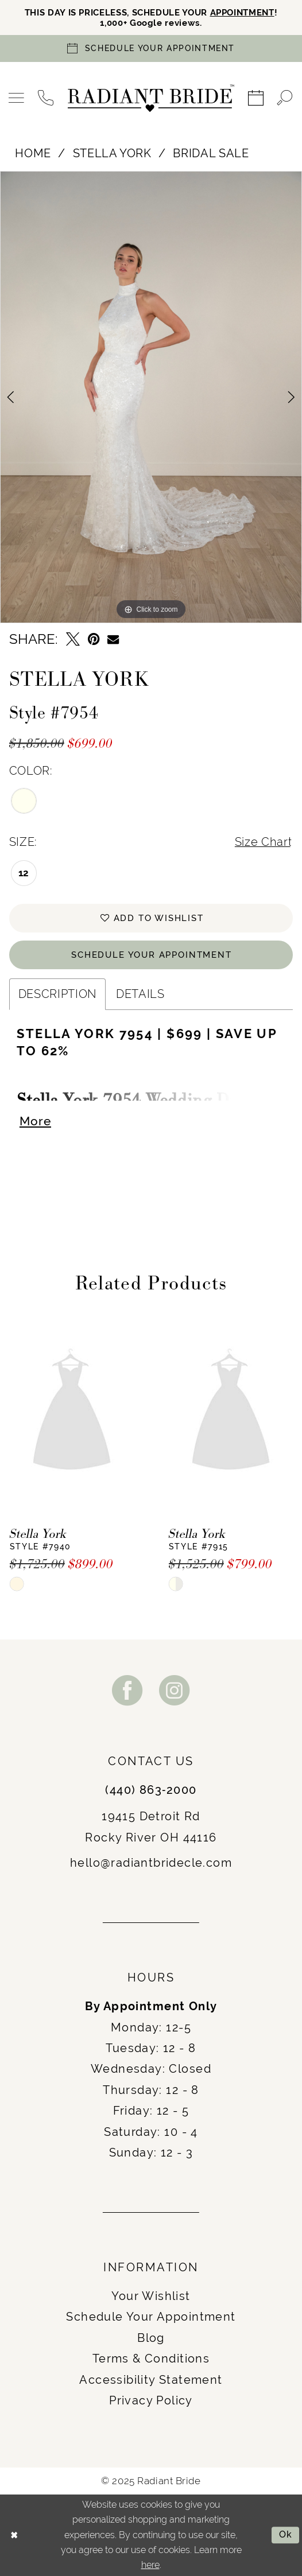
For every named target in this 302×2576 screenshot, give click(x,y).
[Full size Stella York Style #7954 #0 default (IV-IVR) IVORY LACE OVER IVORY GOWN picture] (151, 397)
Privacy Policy (151, 2401)
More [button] (35, 1121)
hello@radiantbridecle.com (151, 1864)
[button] (17, 98)
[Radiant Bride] (151, 98)
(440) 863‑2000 (150, 1790)
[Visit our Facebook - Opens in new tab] (127, 1691)
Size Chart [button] (263, 842)
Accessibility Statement (150, 2380)
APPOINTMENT (242, 12)
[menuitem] (17, 98)
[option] (151, 397)
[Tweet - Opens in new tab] (73, 640)
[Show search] (285, 98)
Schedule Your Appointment (151, 955)
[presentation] (72, 1412)
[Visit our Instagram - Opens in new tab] (174, 1691)
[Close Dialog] (14, 2535)
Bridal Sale (211, 153)
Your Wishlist (150, 2296)
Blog (151, 2338)
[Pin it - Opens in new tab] (93, 640)
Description (57, 994)
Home (33, 153)
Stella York (112, 153)
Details (140, 994)
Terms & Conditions (151, 2359)
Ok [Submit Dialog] (286, 2535)
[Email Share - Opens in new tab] (113, 639)
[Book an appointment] (151, 49)
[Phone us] (46, 98)
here (150, 2564)
